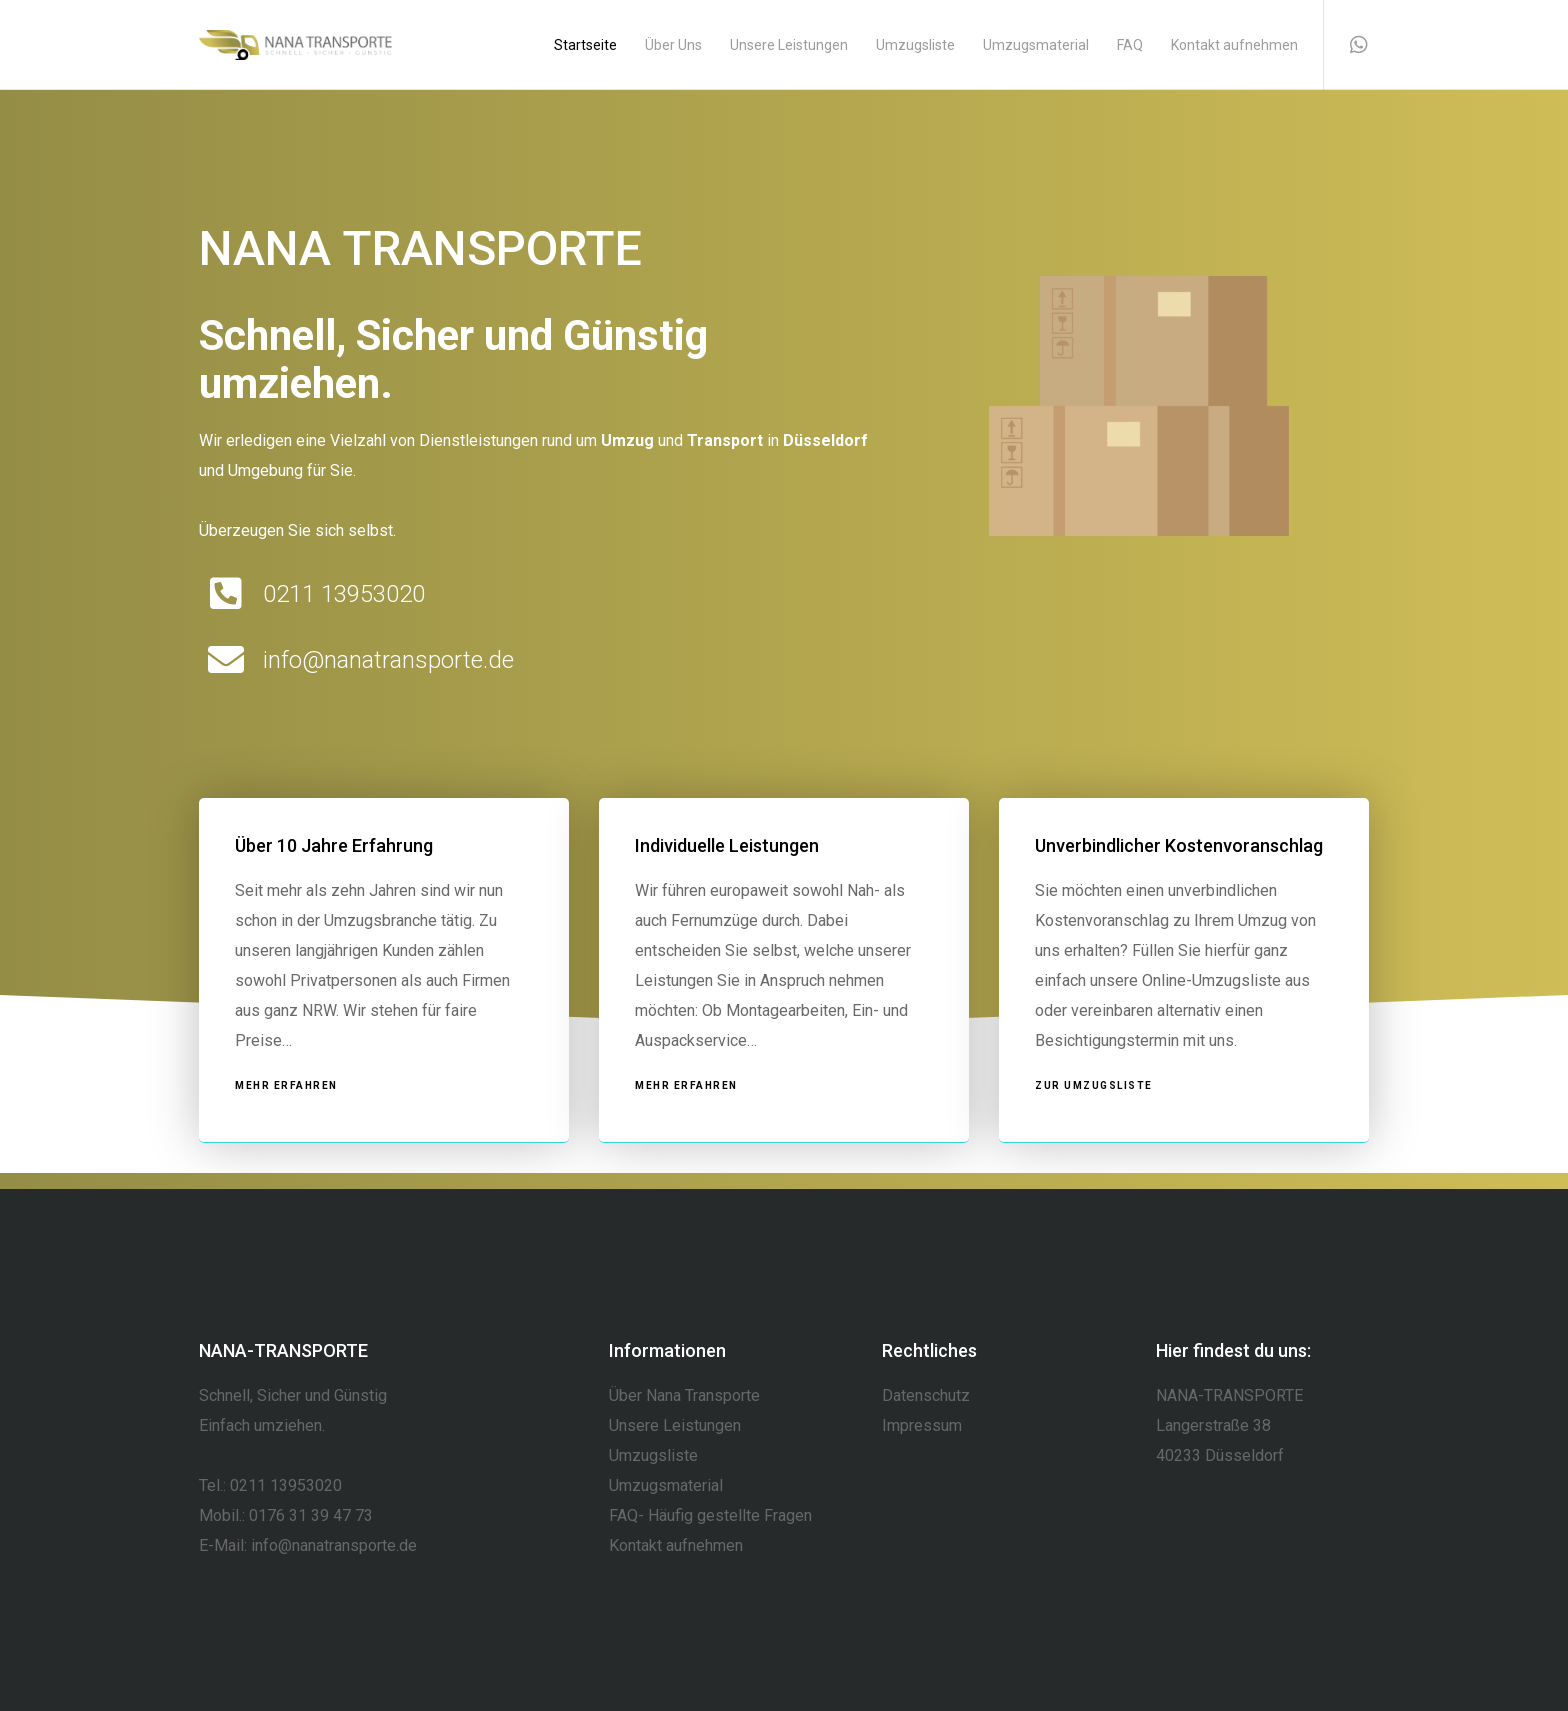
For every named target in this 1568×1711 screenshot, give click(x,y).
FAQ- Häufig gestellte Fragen (710, 1515)
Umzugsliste (653, 1455)
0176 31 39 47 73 (311, 1515)
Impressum (922, 1425)
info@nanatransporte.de (334, 1545)
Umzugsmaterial (666, 1485)
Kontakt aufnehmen (676, 1545)
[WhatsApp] (1346, 45)
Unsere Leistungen (675, 1425)
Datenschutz (926, 1395)
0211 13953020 (286, 1485)
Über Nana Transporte (684, 1395)
